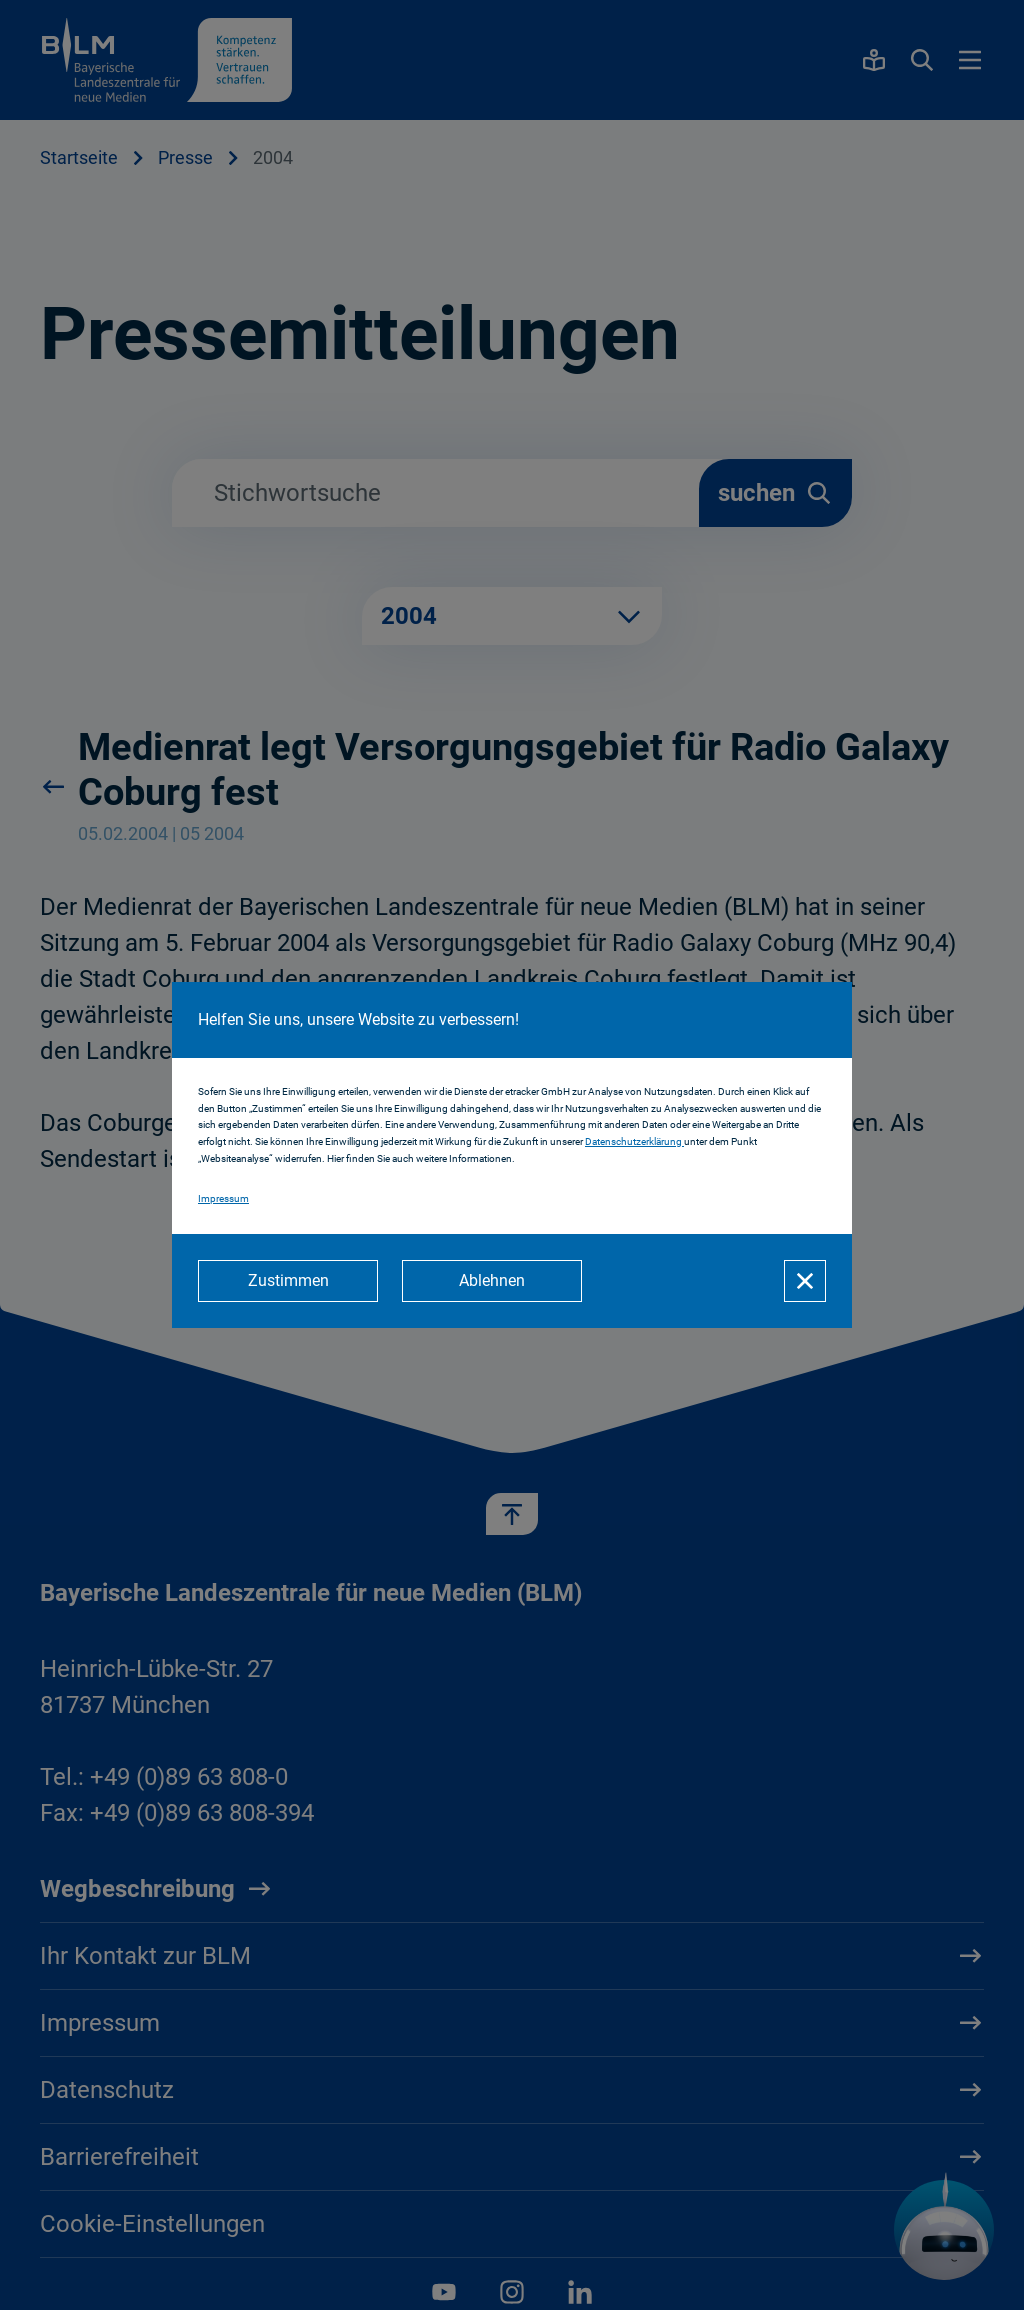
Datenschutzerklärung (634, 1141)
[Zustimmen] (288, 1281)
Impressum (223, 1198)
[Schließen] (805, 1281)
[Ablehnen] (492, 1281)
